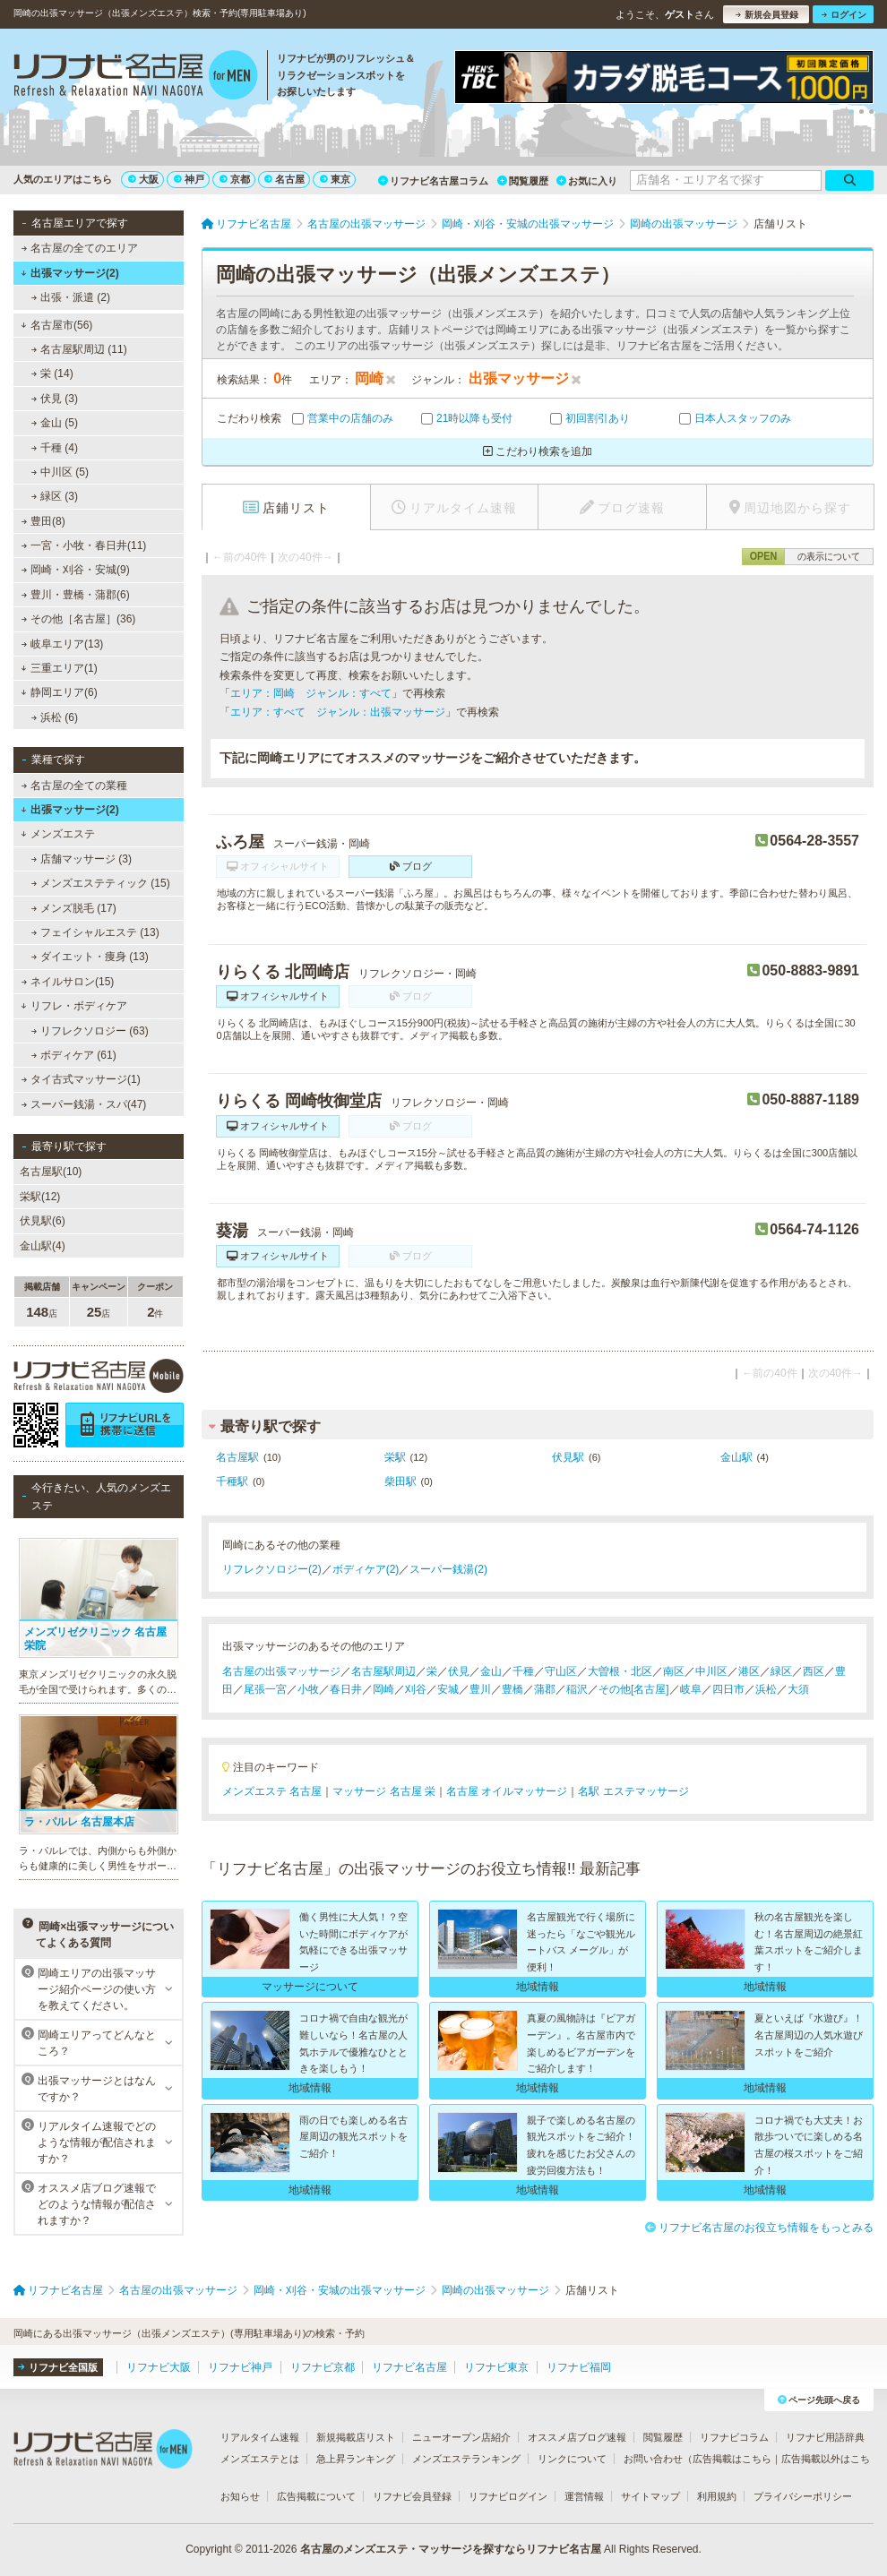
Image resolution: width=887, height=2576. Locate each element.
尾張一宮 (265, 1689)
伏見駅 (568, 1457)
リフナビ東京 (496, 2367)
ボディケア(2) (366, 1569)
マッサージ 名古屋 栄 (383, 1791)
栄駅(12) (40, 1196)
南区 (674, 1671)
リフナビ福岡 (579, 2367)
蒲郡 (544, 1689)
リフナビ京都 (322, 2367)
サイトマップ (650, 2496)
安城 (448, 1689)
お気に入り (586, 181)
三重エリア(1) (59, 668)
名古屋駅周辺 (383, 1671)
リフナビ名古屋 (409, 2367)
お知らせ (240, 2496)
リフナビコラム (734, 2437)
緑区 (781, 1671)
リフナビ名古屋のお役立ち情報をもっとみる (759, 2227)
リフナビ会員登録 (412, 2496)
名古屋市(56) (56, 325)
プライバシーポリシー (803, 2496)
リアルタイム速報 (259, 2437)
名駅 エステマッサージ (633, 1791)
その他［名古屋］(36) (79, 619)
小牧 (308, 1689)
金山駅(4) (42, 1246)
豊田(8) (43, 521)
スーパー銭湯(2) (448, 1569)
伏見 (458, 1671)
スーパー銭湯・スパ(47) (84, 1104)
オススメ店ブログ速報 (577, 2437)
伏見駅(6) (42, 1221)
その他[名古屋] (634, 1689)
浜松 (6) (54, 717)
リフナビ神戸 (240, 2367)
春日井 (346, 1689)
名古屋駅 (237, 1457)
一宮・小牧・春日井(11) (84, 545)
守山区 (561, 1671)
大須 (798, 1689)
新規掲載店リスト (355, 2437)
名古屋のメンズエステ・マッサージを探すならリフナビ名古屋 (450, 2549)
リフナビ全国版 (58, 2367)
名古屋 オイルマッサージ (506, 1791)
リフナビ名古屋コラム (433, 181)
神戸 (189, 179)
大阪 (143, 179)
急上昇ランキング (355, 2458)
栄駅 (395, 1457)
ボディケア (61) (73, 1055)
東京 (335, 179)
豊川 (480, 1689)
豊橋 (512, 1689)
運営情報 (584, 2496)
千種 (523, 1671)
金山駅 (736, 1457)
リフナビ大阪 (158, 2367)
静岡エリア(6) (59, 692)
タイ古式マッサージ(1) (81, 1079)
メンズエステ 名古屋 (272, 1791)
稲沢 (577, 1689)
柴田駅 (400, 1481)
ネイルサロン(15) (68, 981)
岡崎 (383, 1689)
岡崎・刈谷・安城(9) (76, 569)
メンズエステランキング (466, 2458)
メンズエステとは (259, 2458)
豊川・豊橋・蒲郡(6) (76, 594)
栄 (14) (52, 373)
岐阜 (691, 1689)
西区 (813, 1671)
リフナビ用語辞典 (825, 2437)
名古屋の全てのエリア (80, 248)
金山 (491, 1671)
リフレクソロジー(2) (272, 1569)
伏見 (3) (54, 398)
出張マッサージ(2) (69, 273)
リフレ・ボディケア (74, 1006)
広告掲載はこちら (732, 2458)
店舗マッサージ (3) (81, 859)
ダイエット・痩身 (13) (90, 956)
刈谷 (415, 1689)
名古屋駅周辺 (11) (79, 349)
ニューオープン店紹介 (461, 2437)
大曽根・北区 (620, 1671)
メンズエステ (58, 834)
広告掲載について (316, 2496)
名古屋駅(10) (51, 1171)
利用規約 (716, 2496)
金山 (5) (54, 422)
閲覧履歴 (522, 181)
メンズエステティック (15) (100, 883)
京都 (235, 179)
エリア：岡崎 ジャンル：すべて (311, 693)
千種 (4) (54, 448)
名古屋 (284, 179)
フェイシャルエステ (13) (95, 932)
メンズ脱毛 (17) (73, 908)
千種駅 (232, 1481)
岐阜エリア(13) (63, 644)
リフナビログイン (508, 2496)
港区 (749, 1671)
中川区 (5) (60, 472)
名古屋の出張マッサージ (281, 1671)
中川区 (711, 1671)
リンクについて (572, 2458)
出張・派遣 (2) (70, 297)
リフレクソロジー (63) (90, 1031)
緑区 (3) (54, 496)
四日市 (728, 1689)
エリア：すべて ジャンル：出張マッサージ (337, 712)
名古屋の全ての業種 (74, 785)
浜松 (766, 1689)
